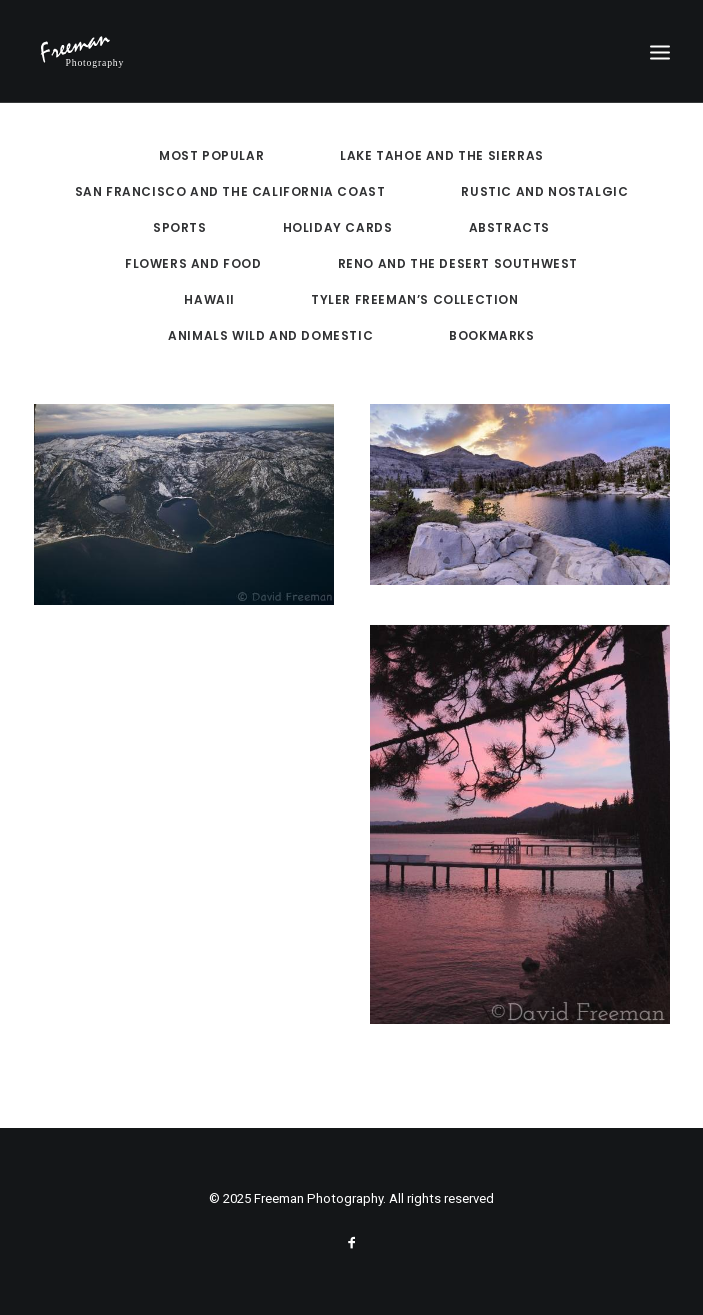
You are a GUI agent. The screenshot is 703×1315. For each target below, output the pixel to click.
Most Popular (211, 155)
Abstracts (509, 227)
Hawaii (209, 299)
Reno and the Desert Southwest (458, 263)
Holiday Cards (338, 227)
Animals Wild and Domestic (270, 335)
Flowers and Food (193, 263)
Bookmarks (491, 335)
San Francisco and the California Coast (230, 191)
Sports (180, 227)
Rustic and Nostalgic (544, 191)
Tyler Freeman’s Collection (415, 299)
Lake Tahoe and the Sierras (442, 155)
